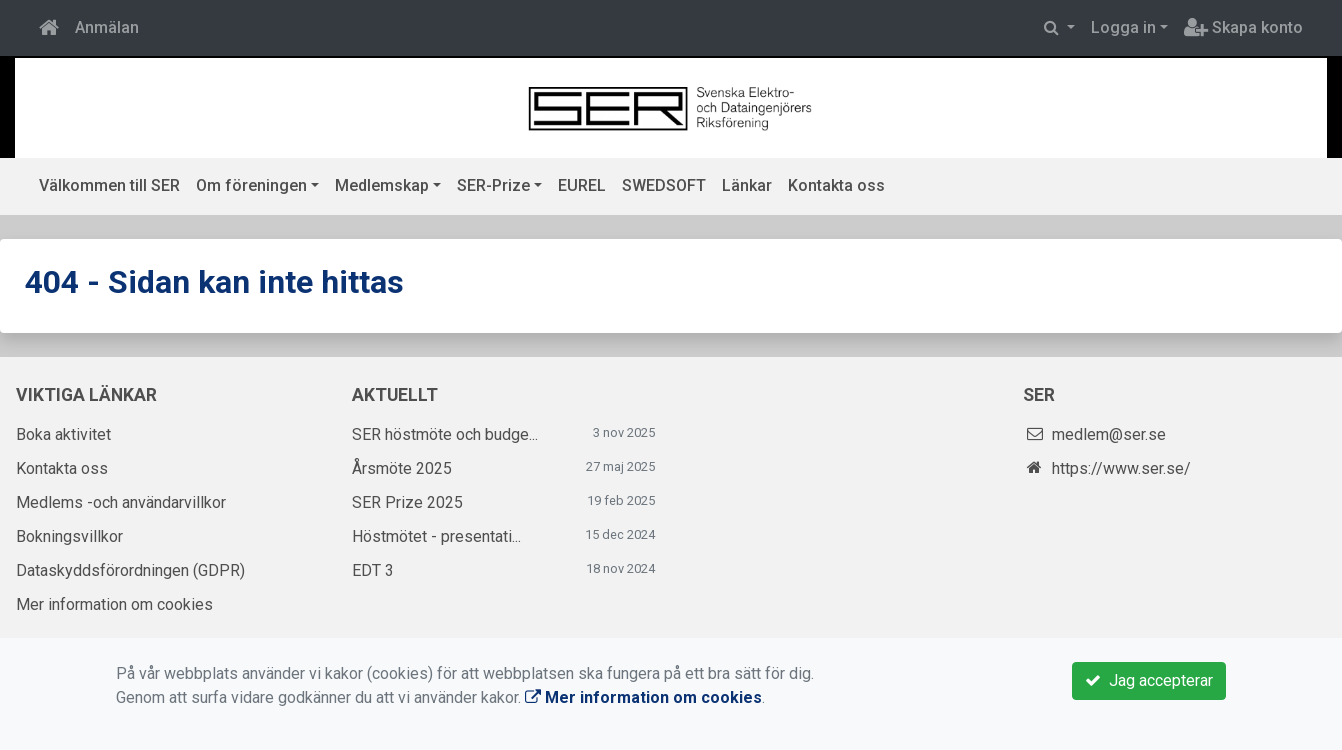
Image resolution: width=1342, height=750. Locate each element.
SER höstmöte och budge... (445, 434)
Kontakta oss (836, 185)
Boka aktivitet (63, 434)
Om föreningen (251, 185)
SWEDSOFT (664, 185)
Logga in (1123, 27)
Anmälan (107, 27)
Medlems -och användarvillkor (121, 502)
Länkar (747, 185)
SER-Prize (493, 185)
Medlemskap (382, 185)
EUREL (582, 185)
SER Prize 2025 (407, 502)
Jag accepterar (1149, 680)
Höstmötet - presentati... (436, 536)
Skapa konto (1243, 27)
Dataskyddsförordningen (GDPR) (130, 570)
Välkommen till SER (109, 185)
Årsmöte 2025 (402, 468)
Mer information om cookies (114, 604)
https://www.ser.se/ (1121, 468)
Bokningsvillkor (69, 536)
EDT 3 (373, 570)
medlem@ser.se (1109, 434)
